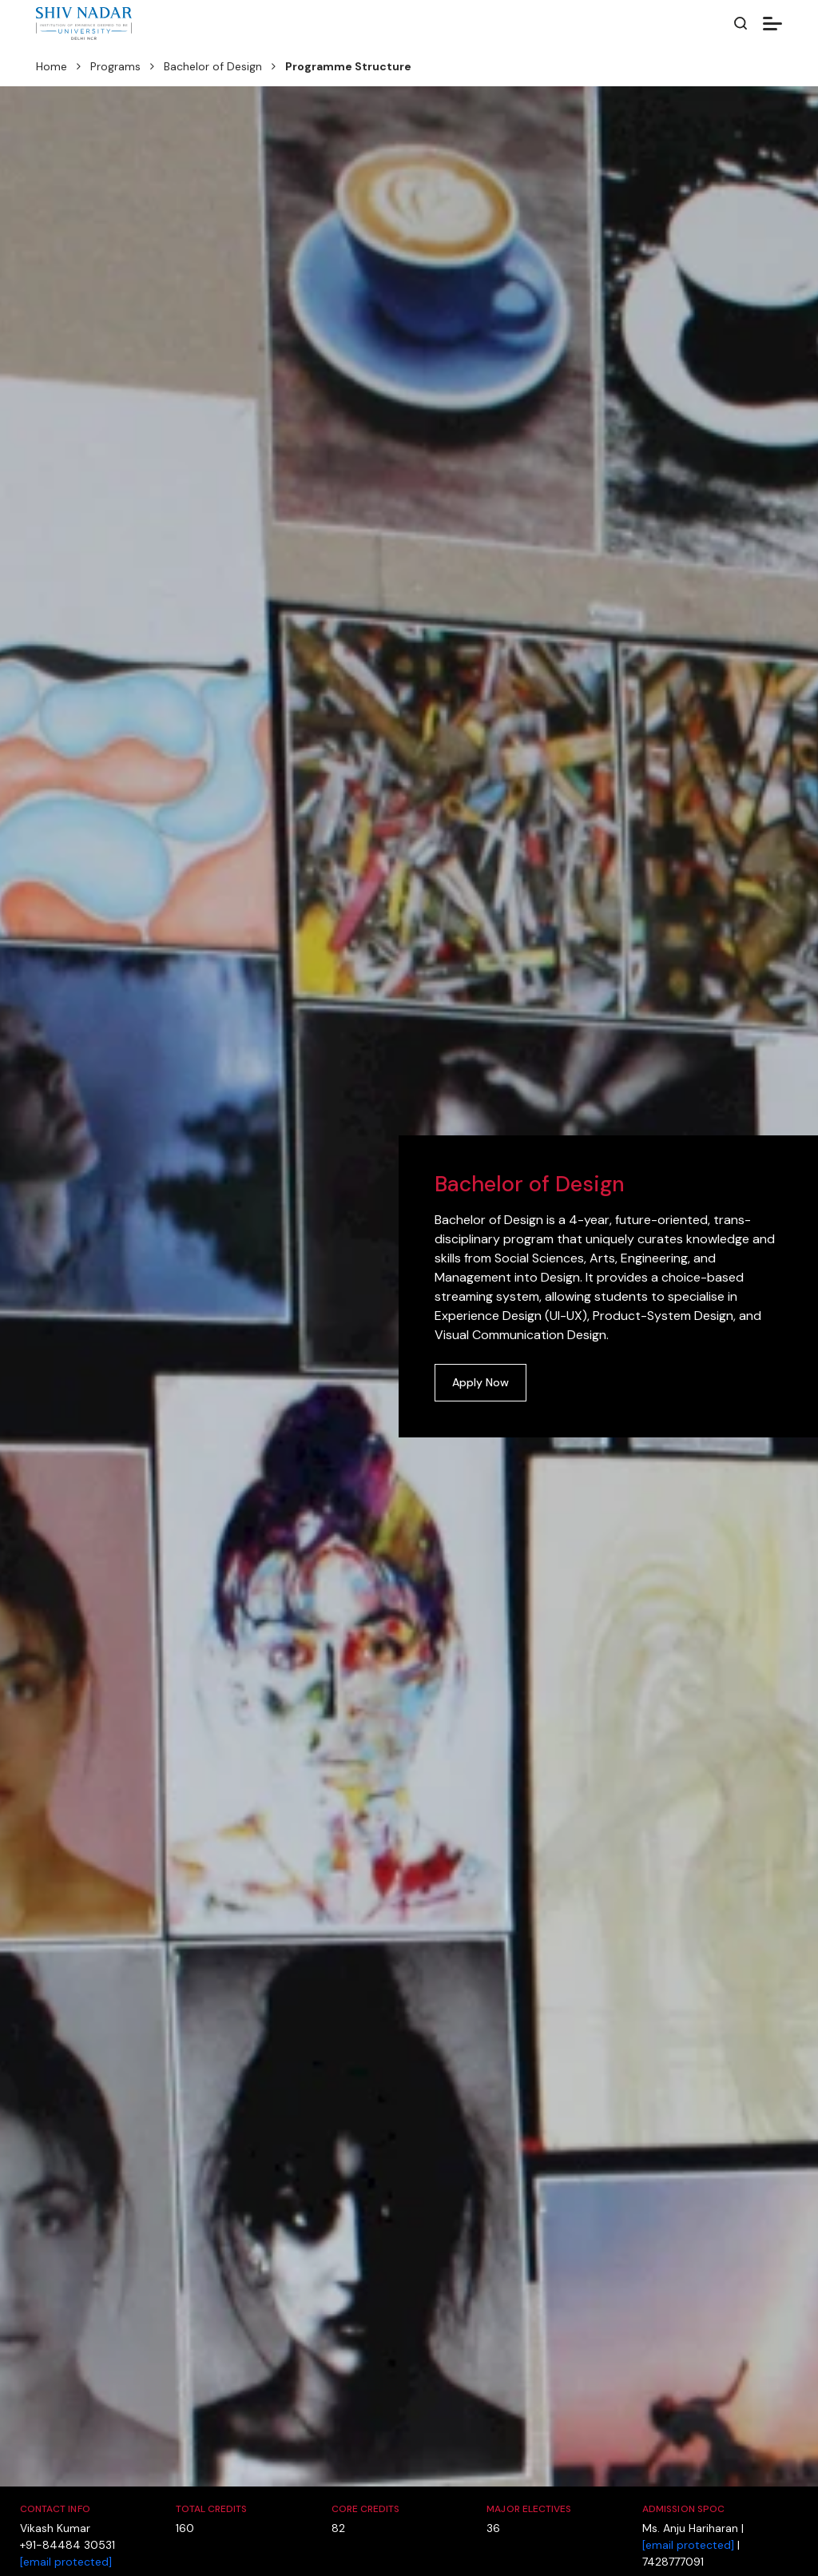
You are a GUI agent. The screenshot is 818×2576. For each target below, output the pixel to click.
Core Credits (366, 2508)
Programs (115, 66)
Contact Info (55, 2508)
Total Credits (212, 2508)
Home (51, 66)
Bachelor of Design (213, 66)
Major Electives (528, 2508)
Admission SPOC (683, 2508)
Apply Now (480, 1382)
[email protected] (66, 2561)
